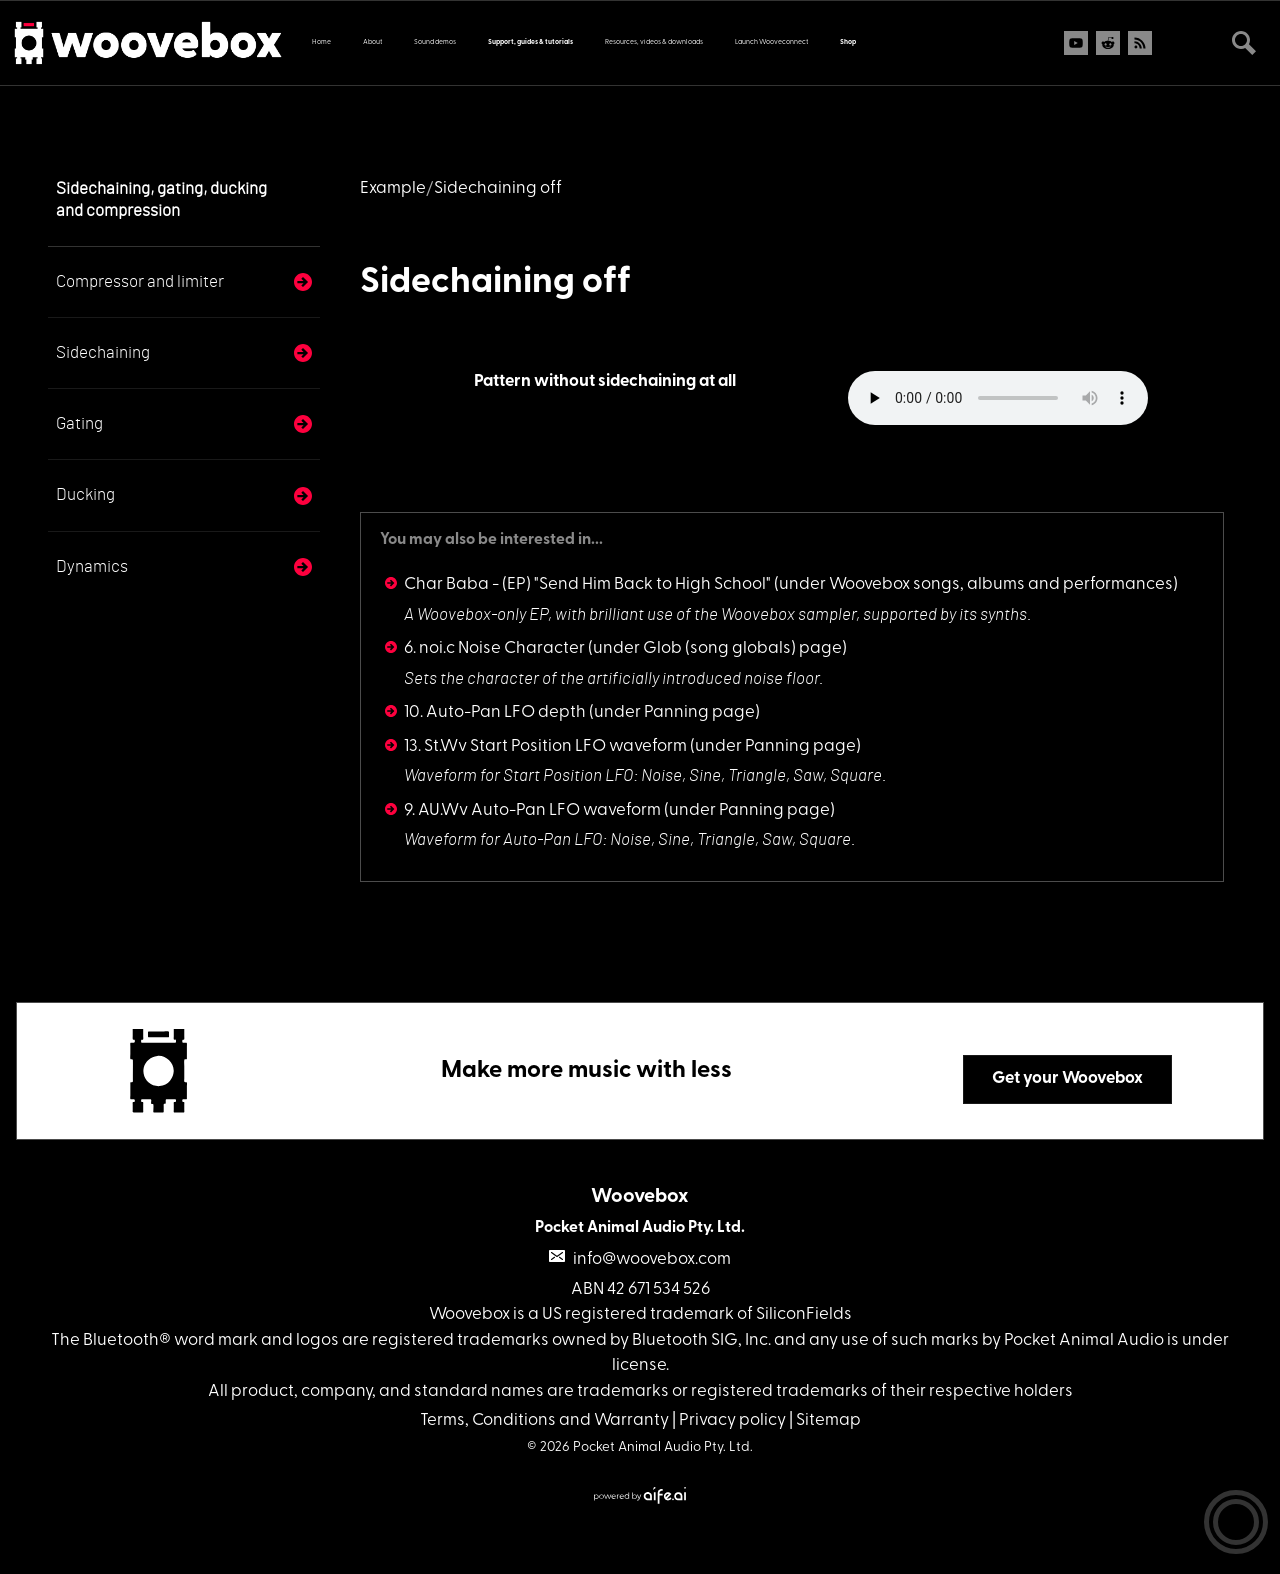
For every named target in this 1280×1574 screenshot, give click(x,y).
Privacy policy (732, 1420)
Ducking (85, 494)
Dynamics (92, 566)
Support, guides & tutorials (530, 42)
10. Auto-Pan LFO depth (495, 712)
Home (321, 42)
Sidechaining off (495, 283)
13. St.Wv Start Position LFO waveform (545, 746)
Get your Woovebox (1067, 1078)
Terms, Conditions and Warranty (544, 1420)
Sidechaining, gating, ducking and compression (161, 199)
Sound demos (435, 42)
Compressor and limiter (140, 281)
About (372, 42)
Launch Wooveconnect (771, 42)
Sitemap (828, 1420)
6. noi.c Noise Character (494, 648)
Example (393, 188)
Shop (848, 42)
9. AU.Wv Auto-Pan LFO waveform (532, 810)
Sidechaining (103, 352)
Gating (79, 423)
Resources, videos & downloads (654, 42)
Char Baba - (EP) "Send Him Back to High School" (587, 584)
